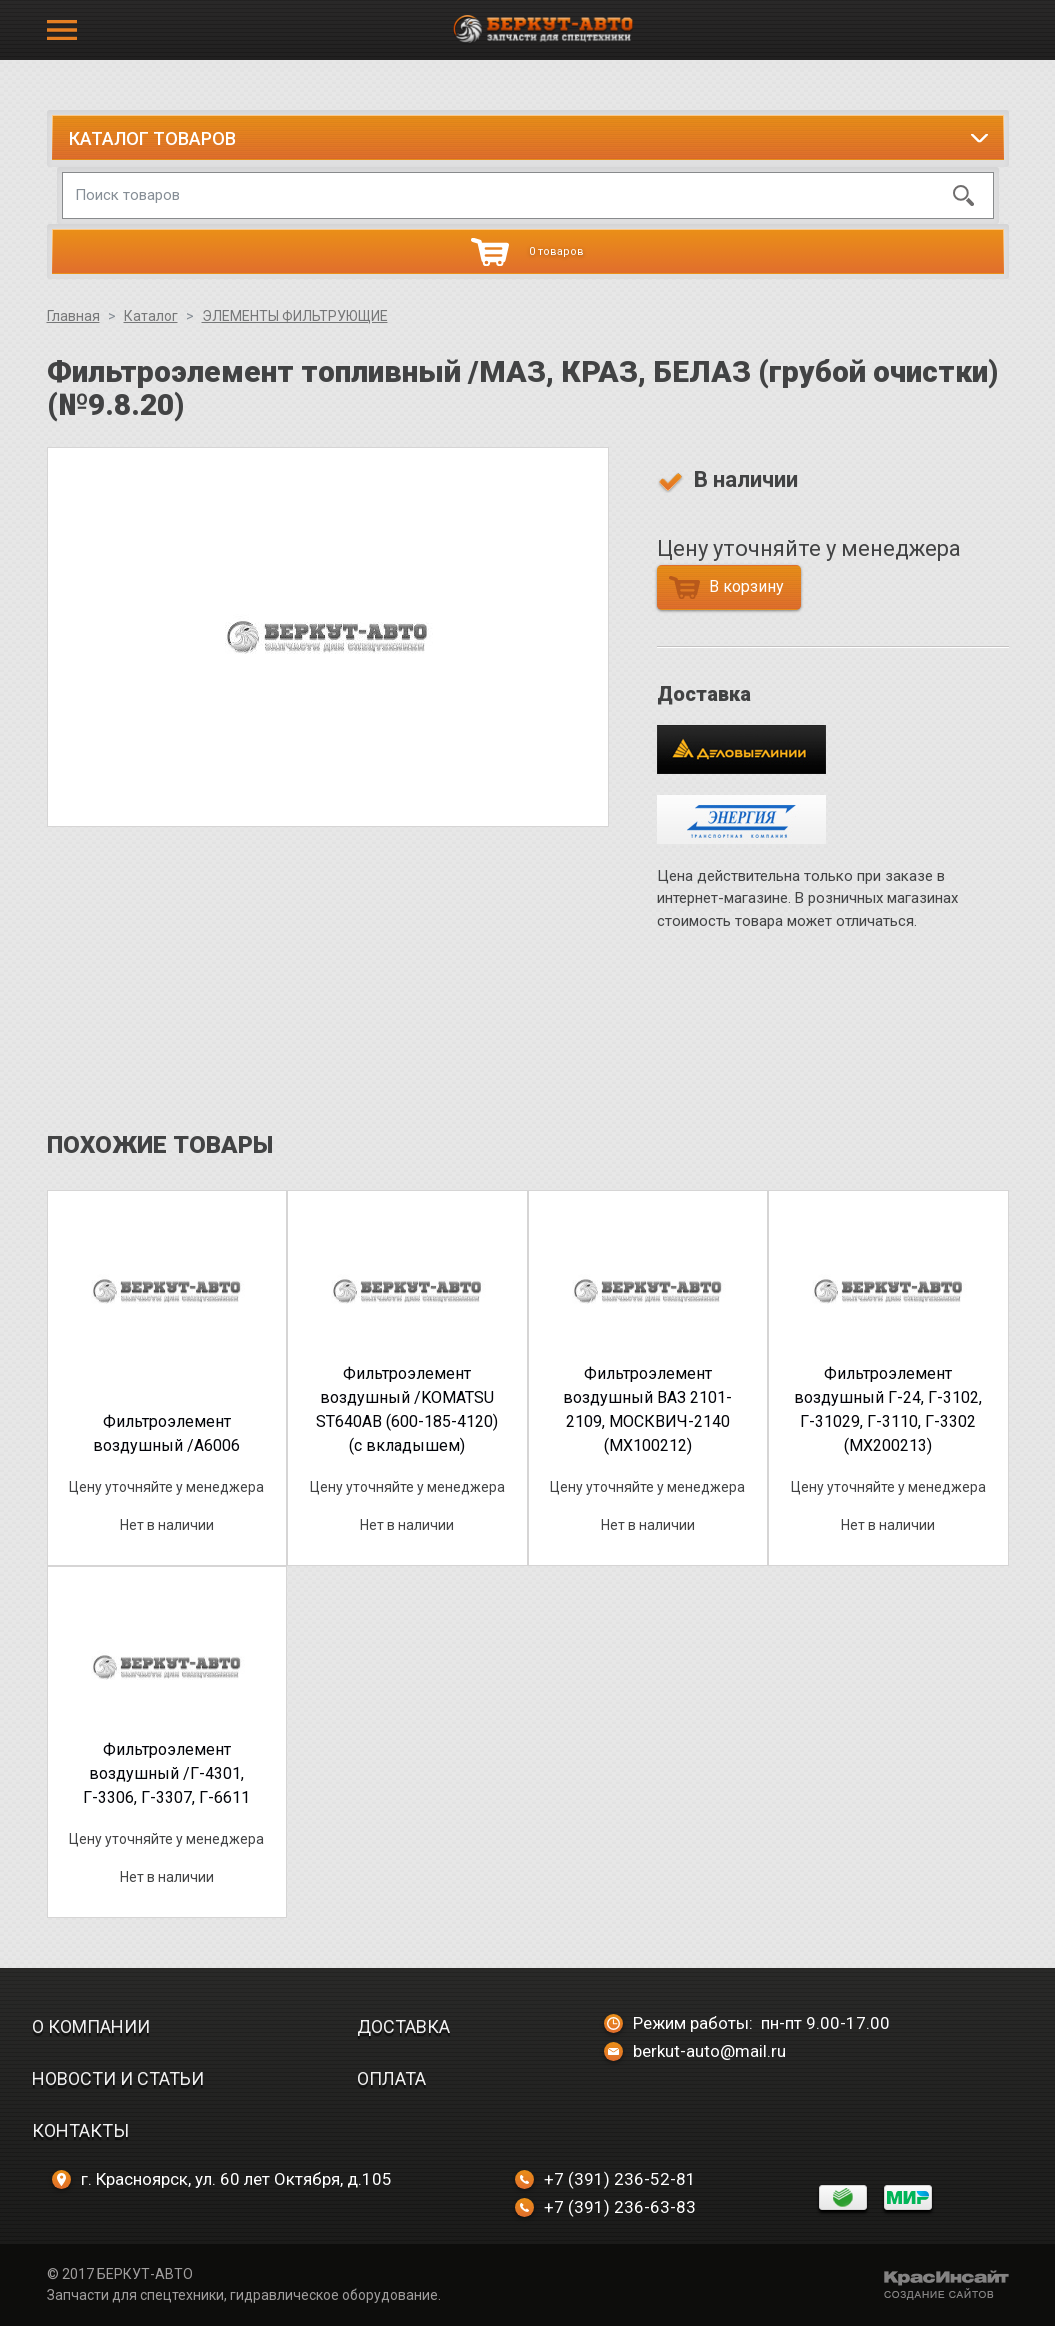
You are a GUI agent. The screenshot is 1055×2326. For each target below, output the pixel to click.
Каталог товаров (152, 138)
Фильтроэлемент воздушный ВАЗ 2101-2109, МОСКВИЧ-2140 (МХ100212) (647, 1409)
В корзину (726, 587)
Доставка (403, 2026)
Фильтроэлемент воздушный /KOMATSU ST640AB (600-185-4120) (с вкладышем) (407, 1409)
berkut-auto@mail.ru (695, 2051)
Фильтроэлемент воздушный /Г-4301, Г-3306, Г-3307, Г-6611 (166, 1773)
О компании (91, 2026)
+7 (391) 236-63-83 (605, 2207)
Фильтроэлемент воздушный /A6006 (166, 1433)
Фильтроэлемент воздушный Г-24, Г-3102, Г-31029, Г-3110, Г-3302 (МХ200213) (888, 1409)
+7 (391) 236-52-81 (605, 2179)
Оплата (391, 2078)
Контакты (80, 2130)
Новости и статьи (118, 2078)
